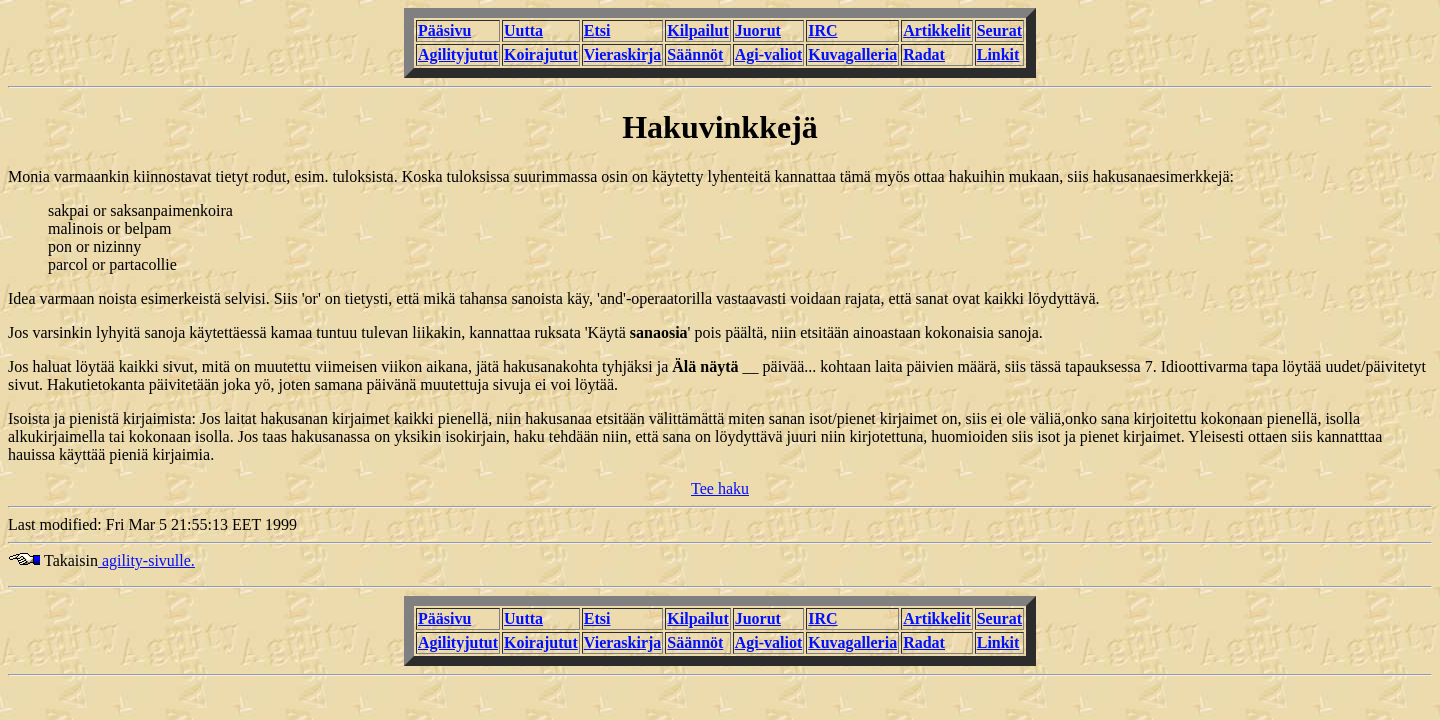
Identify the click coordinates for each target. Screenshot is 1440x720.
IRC (822, 30)
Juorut (758, 30)
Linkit (998, 54)
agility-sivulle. (146, 560)
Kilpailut (697, 30)
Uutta (523, 30)
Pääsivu (444, 30)
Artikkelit (937, 30)
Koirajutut (541, 54)
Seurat (999, 30)
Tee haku (720, 488)
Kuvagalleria (852, 54)
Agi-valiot (769, 54)
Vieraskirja (623, 54)
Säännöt (695, 54)
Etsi (597, 30)
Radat (924, 54)
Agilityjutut (458, 54)
